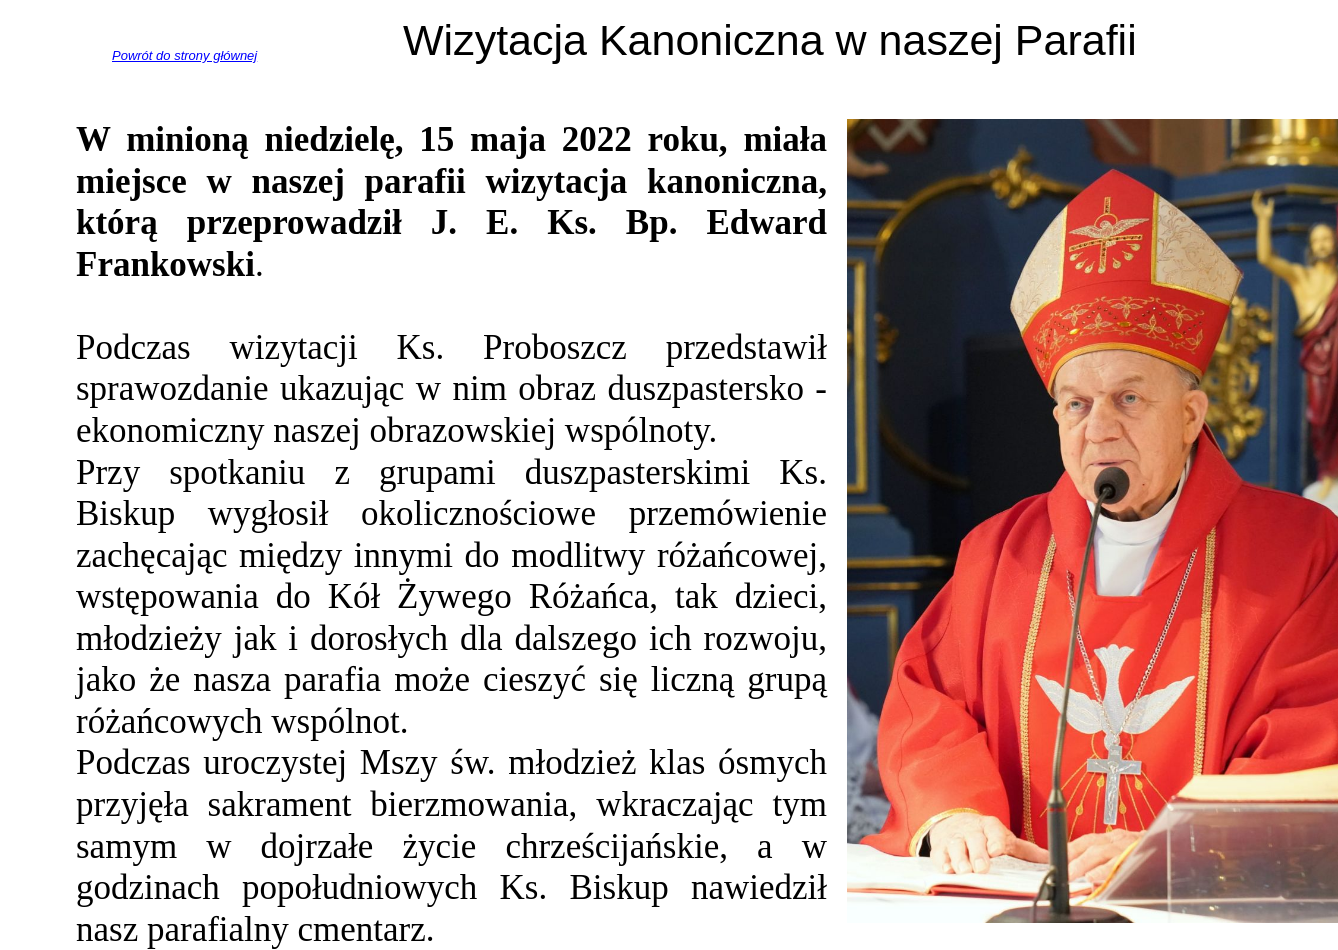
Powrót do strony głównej (184, 55)
